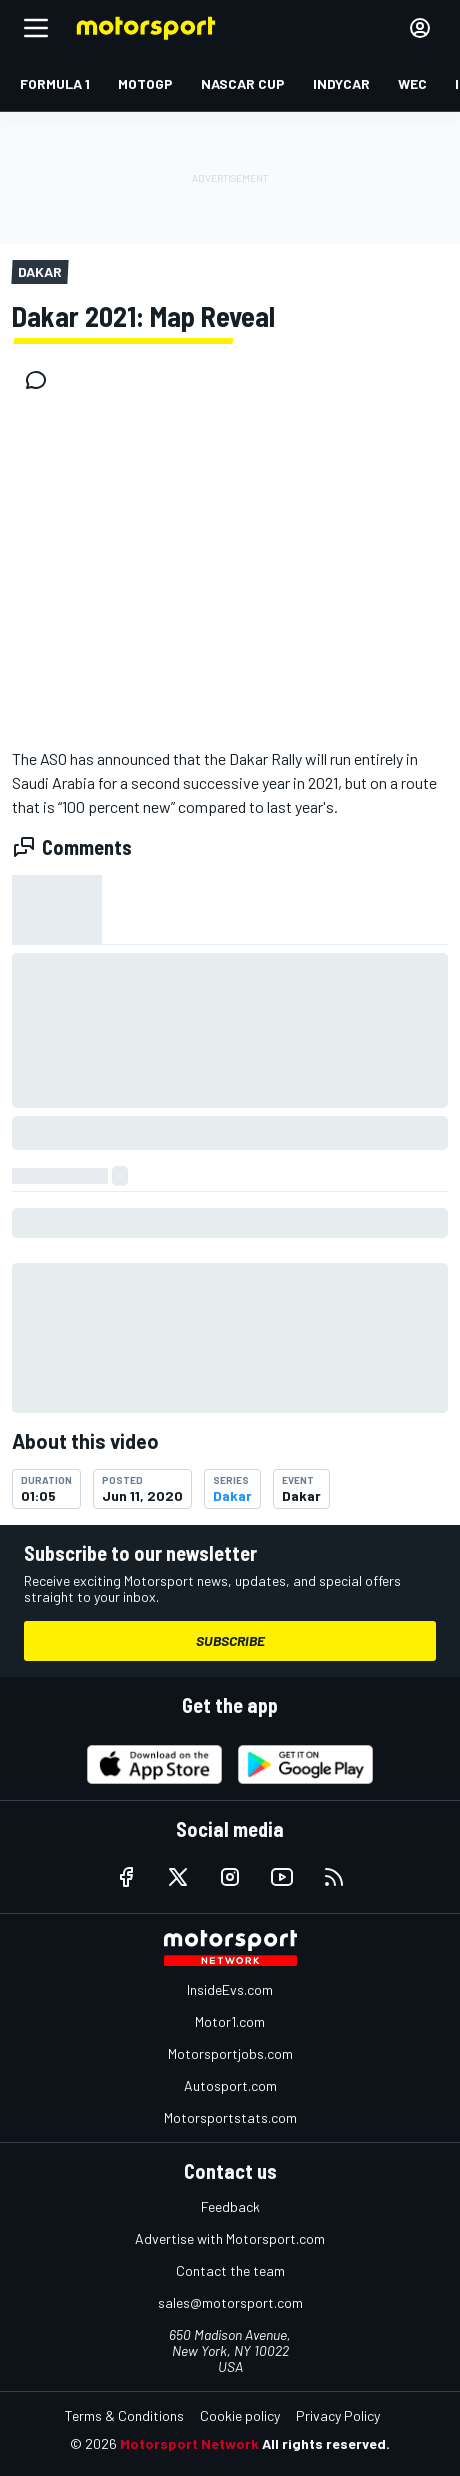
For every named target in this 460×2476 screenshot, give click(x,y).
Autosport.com (230, 2085)
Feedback (230, 2206)
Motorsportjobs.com (230, 2053)
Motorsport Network (189, 2443)
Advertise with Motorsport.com (230, 2238)
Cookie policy (240, 2415)
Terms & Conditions (124, 2415)
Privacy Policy (338, 2415)
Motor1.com (230, 2021)
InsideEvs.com (230, 1989)
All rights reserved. (326, 2443)
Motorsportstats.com (230, 2117)
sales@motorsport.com (230, 2302)
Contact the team (230, 2270)
